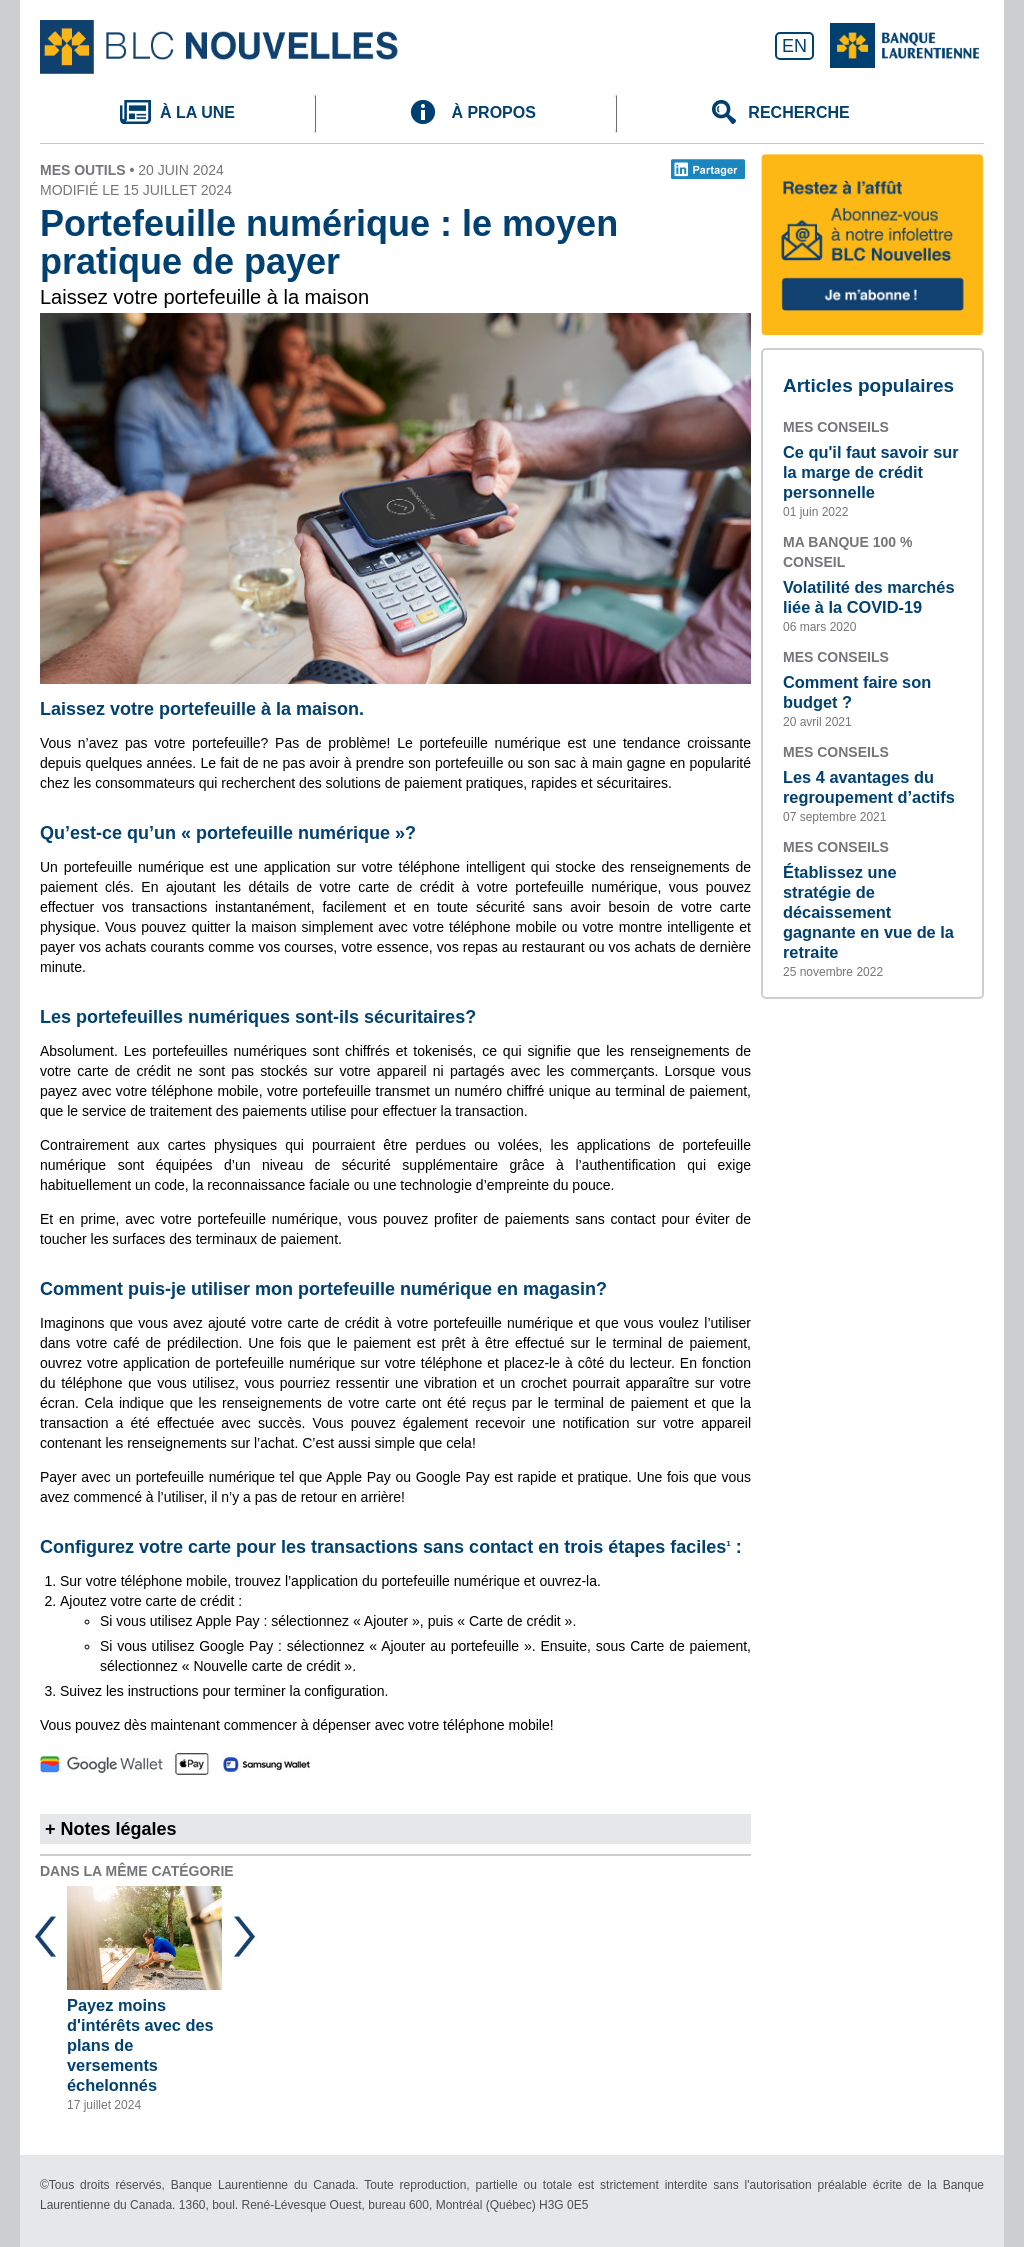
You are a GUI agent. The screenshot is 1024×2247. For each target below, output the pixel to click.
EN (794, 46)
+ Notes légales (111, 1829)
